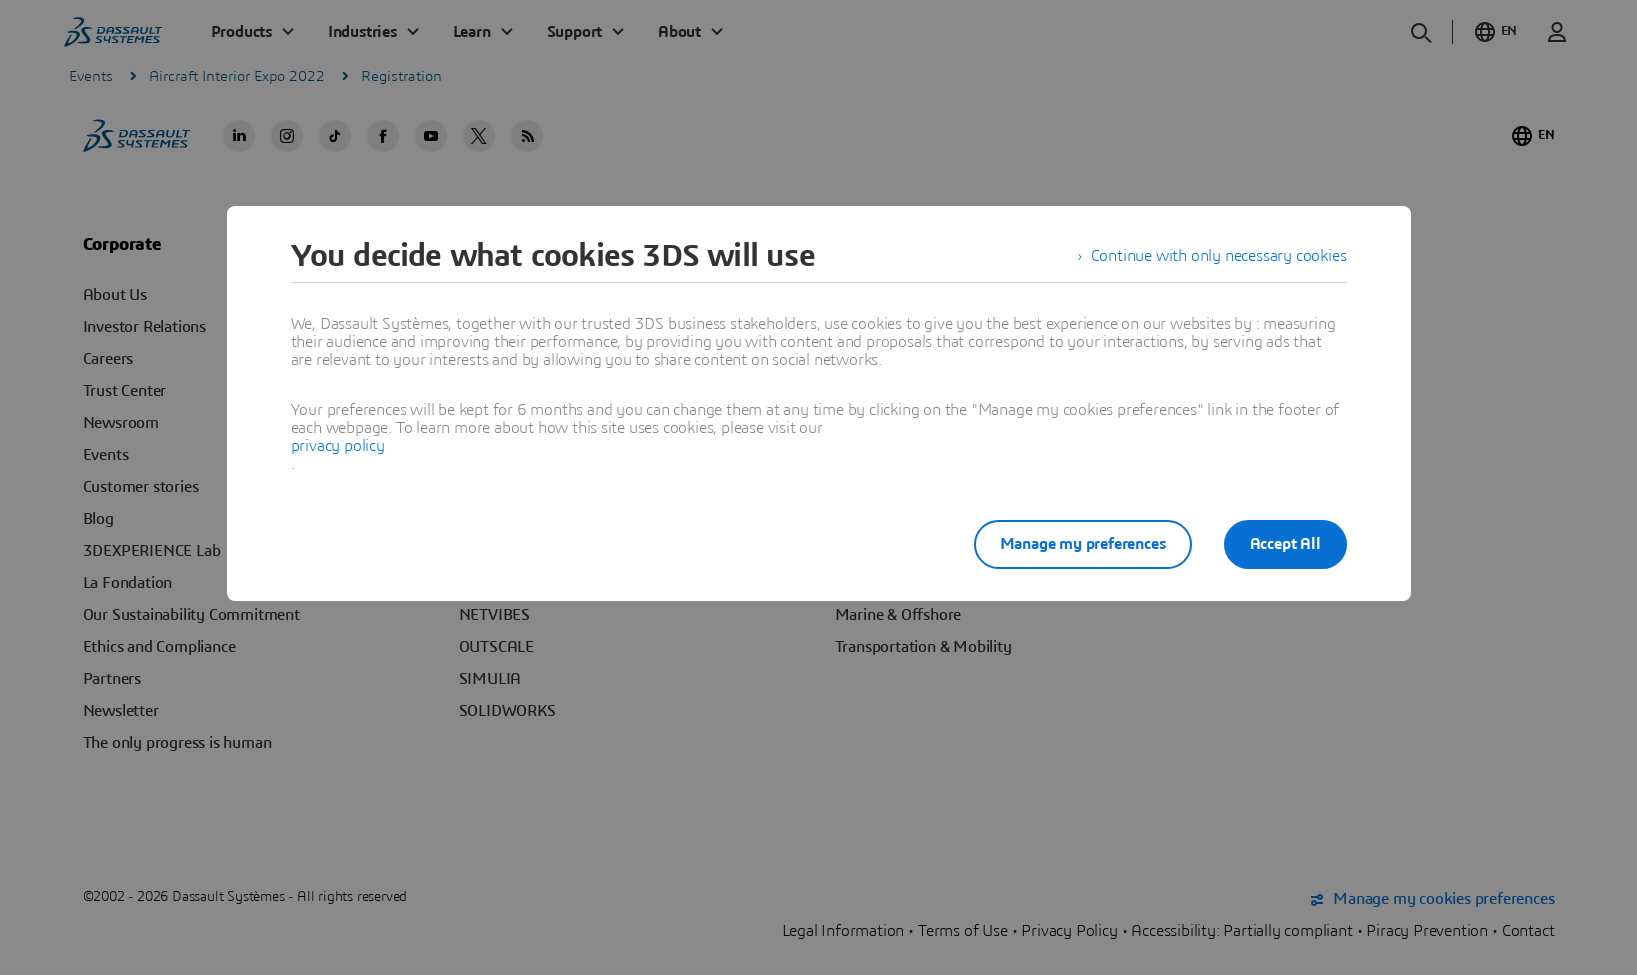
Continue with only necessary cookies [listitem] (1219, 256)
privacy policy (338, 446)
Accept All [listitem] (1285, 544)
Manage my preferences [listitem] (1083, 544)
